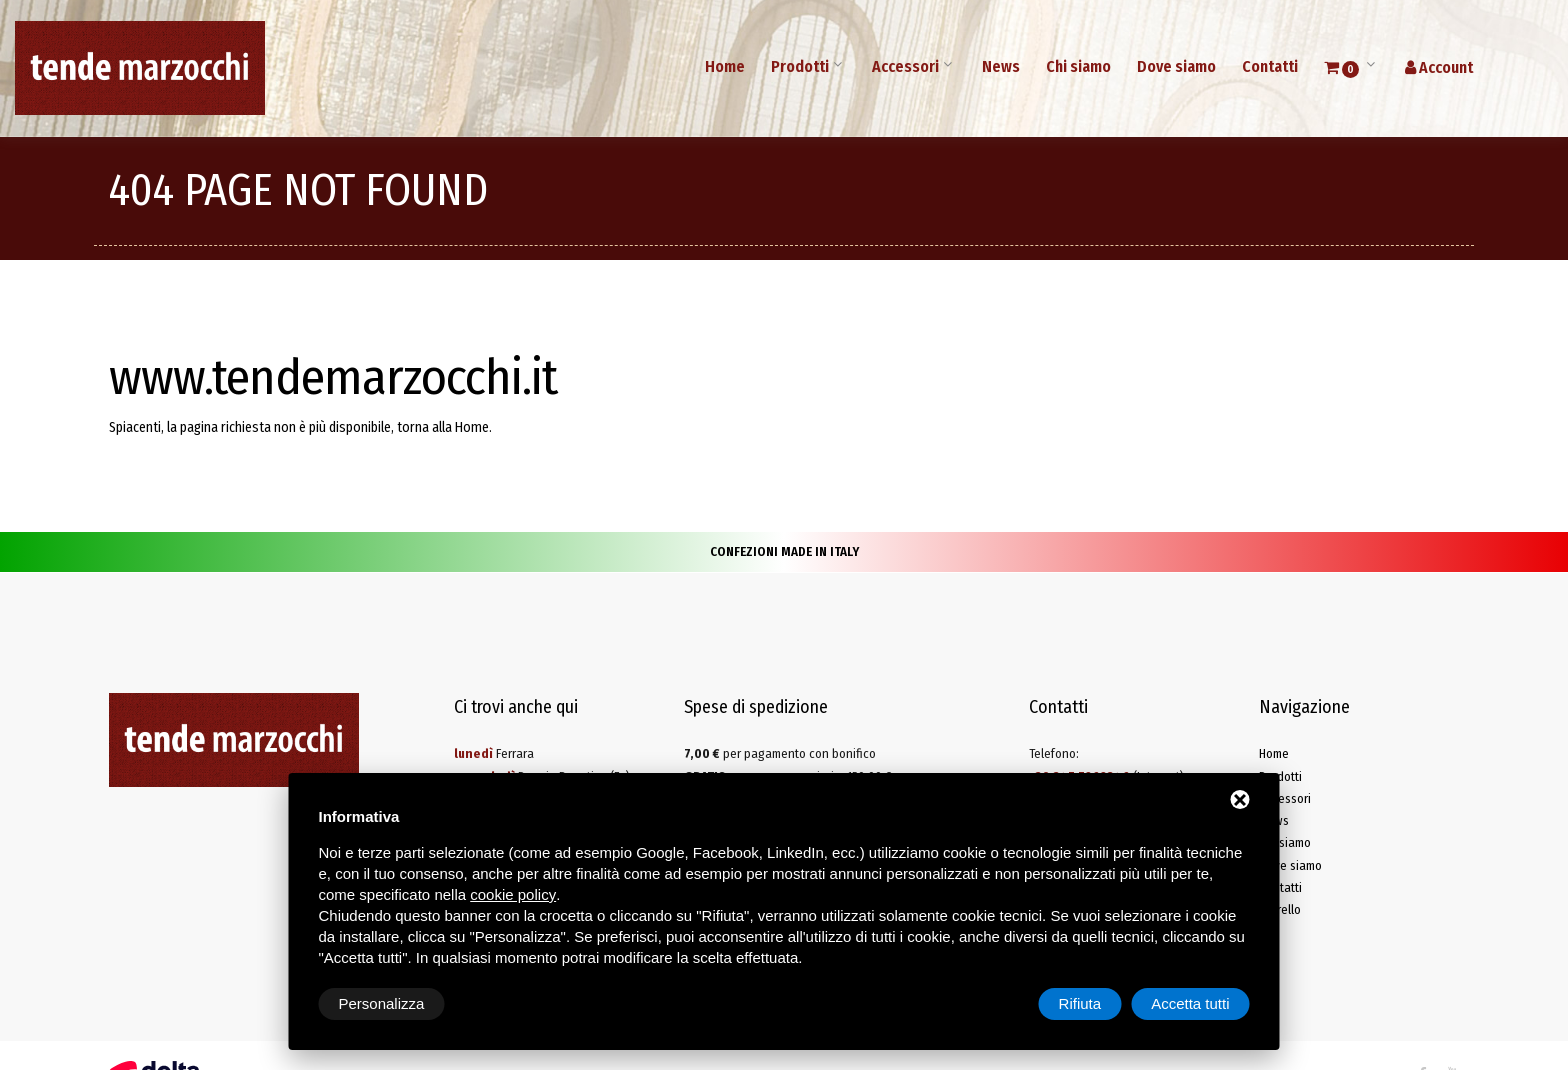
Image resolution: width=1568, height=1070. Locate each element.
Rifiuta (1080, 1003)
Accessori (905, 66)
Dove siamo (1176, 66)
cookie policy (513, 894)
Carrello (1280, 909)
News (1001, 66)
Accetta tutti (1190, 1003)
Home (725, 66)
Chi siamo (1078, 66)
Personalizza (382, 1003)
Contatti (1270, 66)
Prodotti (800, 66)
